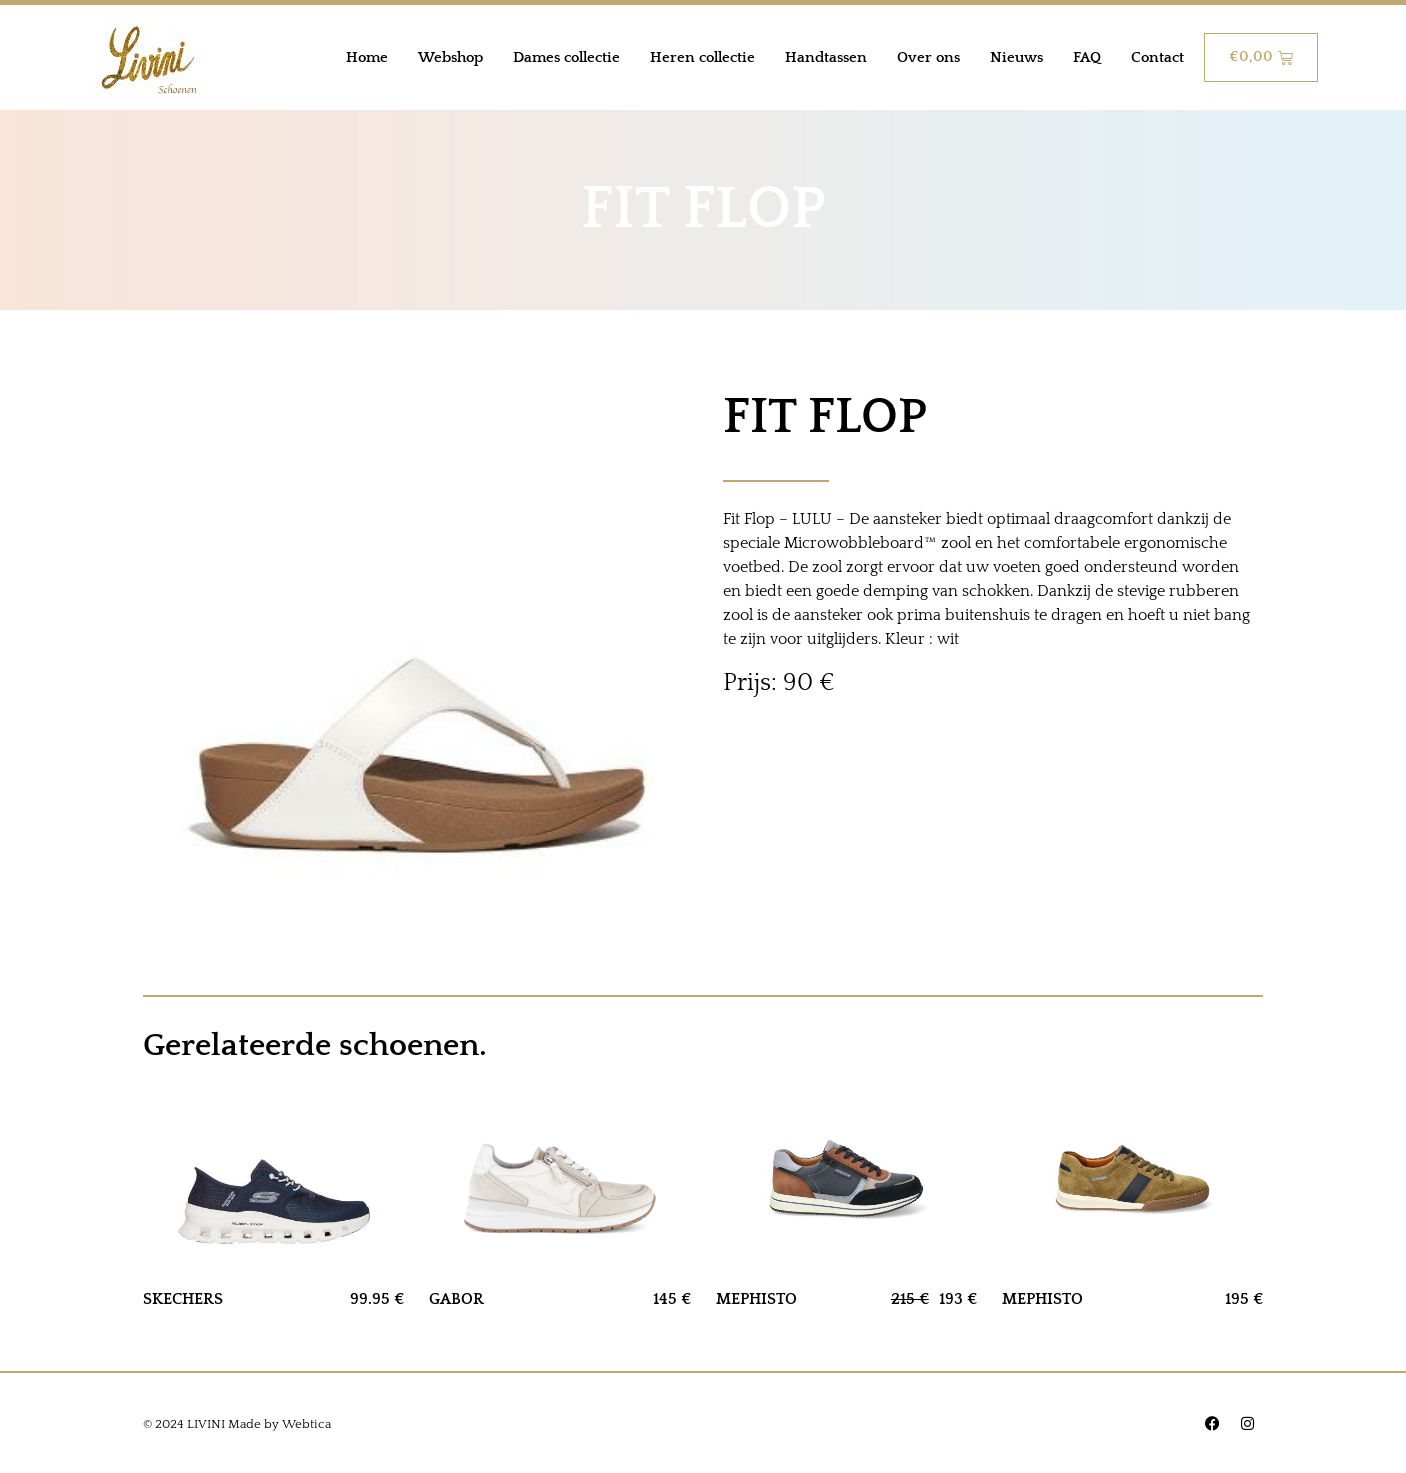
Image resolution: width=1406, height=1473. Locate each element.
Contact (1157, 57)
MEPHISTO (756, 1299)
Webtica (306, 1424)
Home (367, 57)
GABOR (456, 1299)
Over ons (928, 57)
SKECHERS (183, 1299)
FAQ (1087, 57)
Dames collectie (566, 57)
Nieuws (1016, 57)
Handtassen (826, 57)
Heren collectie (702, 57)
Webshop (450, 57)
